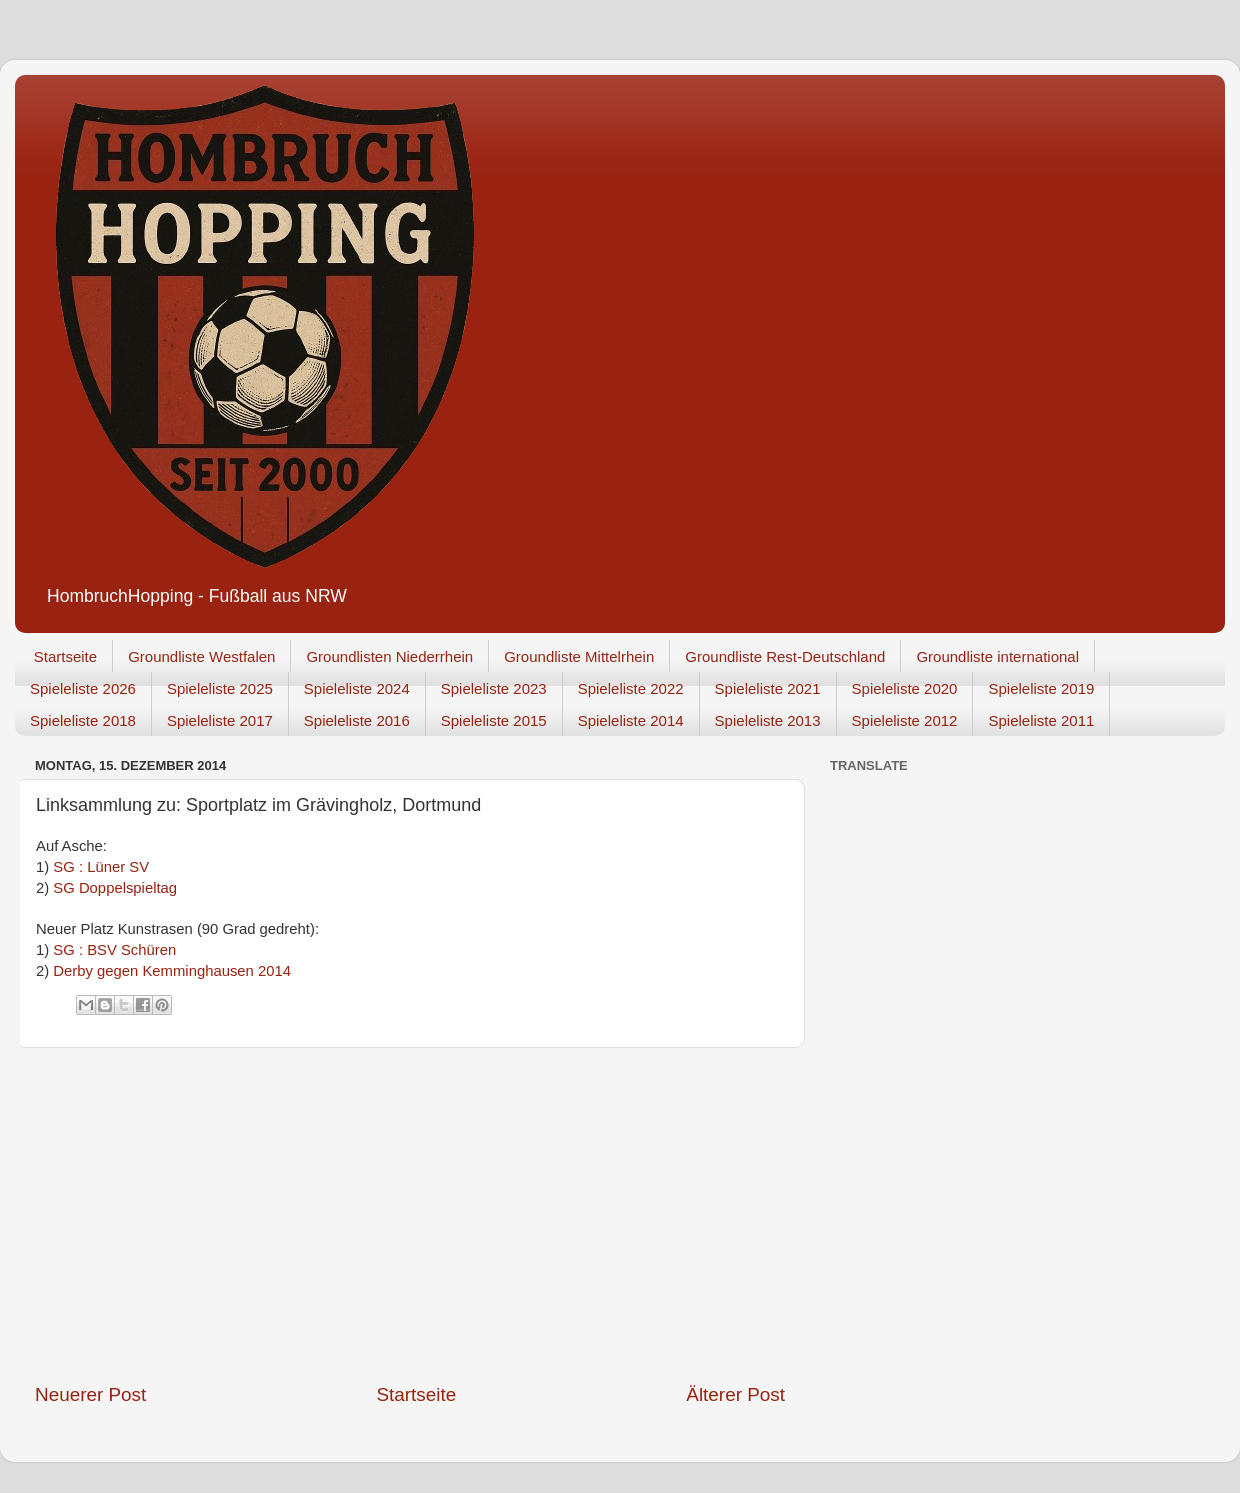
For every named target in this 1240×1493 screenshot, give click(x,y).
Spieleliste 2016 (357, 720)
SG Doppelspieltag (115, 888)
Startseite (65, 656)
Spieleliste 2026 (83, 688)
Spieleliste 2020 (905, 688)
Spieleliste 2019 (1041, 688)
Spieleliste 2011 (1041, 720)
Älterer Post (735, 1394)
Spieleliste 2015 (494, 720)
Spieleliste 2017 (220, 720)
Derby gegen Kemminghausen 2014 (172, 971)
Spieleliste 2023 (494, 688)
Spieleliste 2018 (83, 720)
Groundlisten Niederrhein (389, 656)
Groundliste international (997, 656)
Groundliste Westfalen (201, 656)
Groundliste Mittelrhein (579, 656)
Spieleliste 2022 (631, 688)
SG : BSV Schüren (114, 950)
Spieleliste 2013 (768, 720)
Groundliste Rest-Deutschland (785, 656)
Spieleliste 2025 (220, 688)
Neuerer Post (90, 1394)
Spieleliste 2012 (905, 720)
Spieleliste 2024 (357, 688)
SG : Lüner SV (101, 867)
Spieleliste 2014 (631, 720)
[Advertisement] (410, 1215)
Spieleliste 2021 (768, 688)
